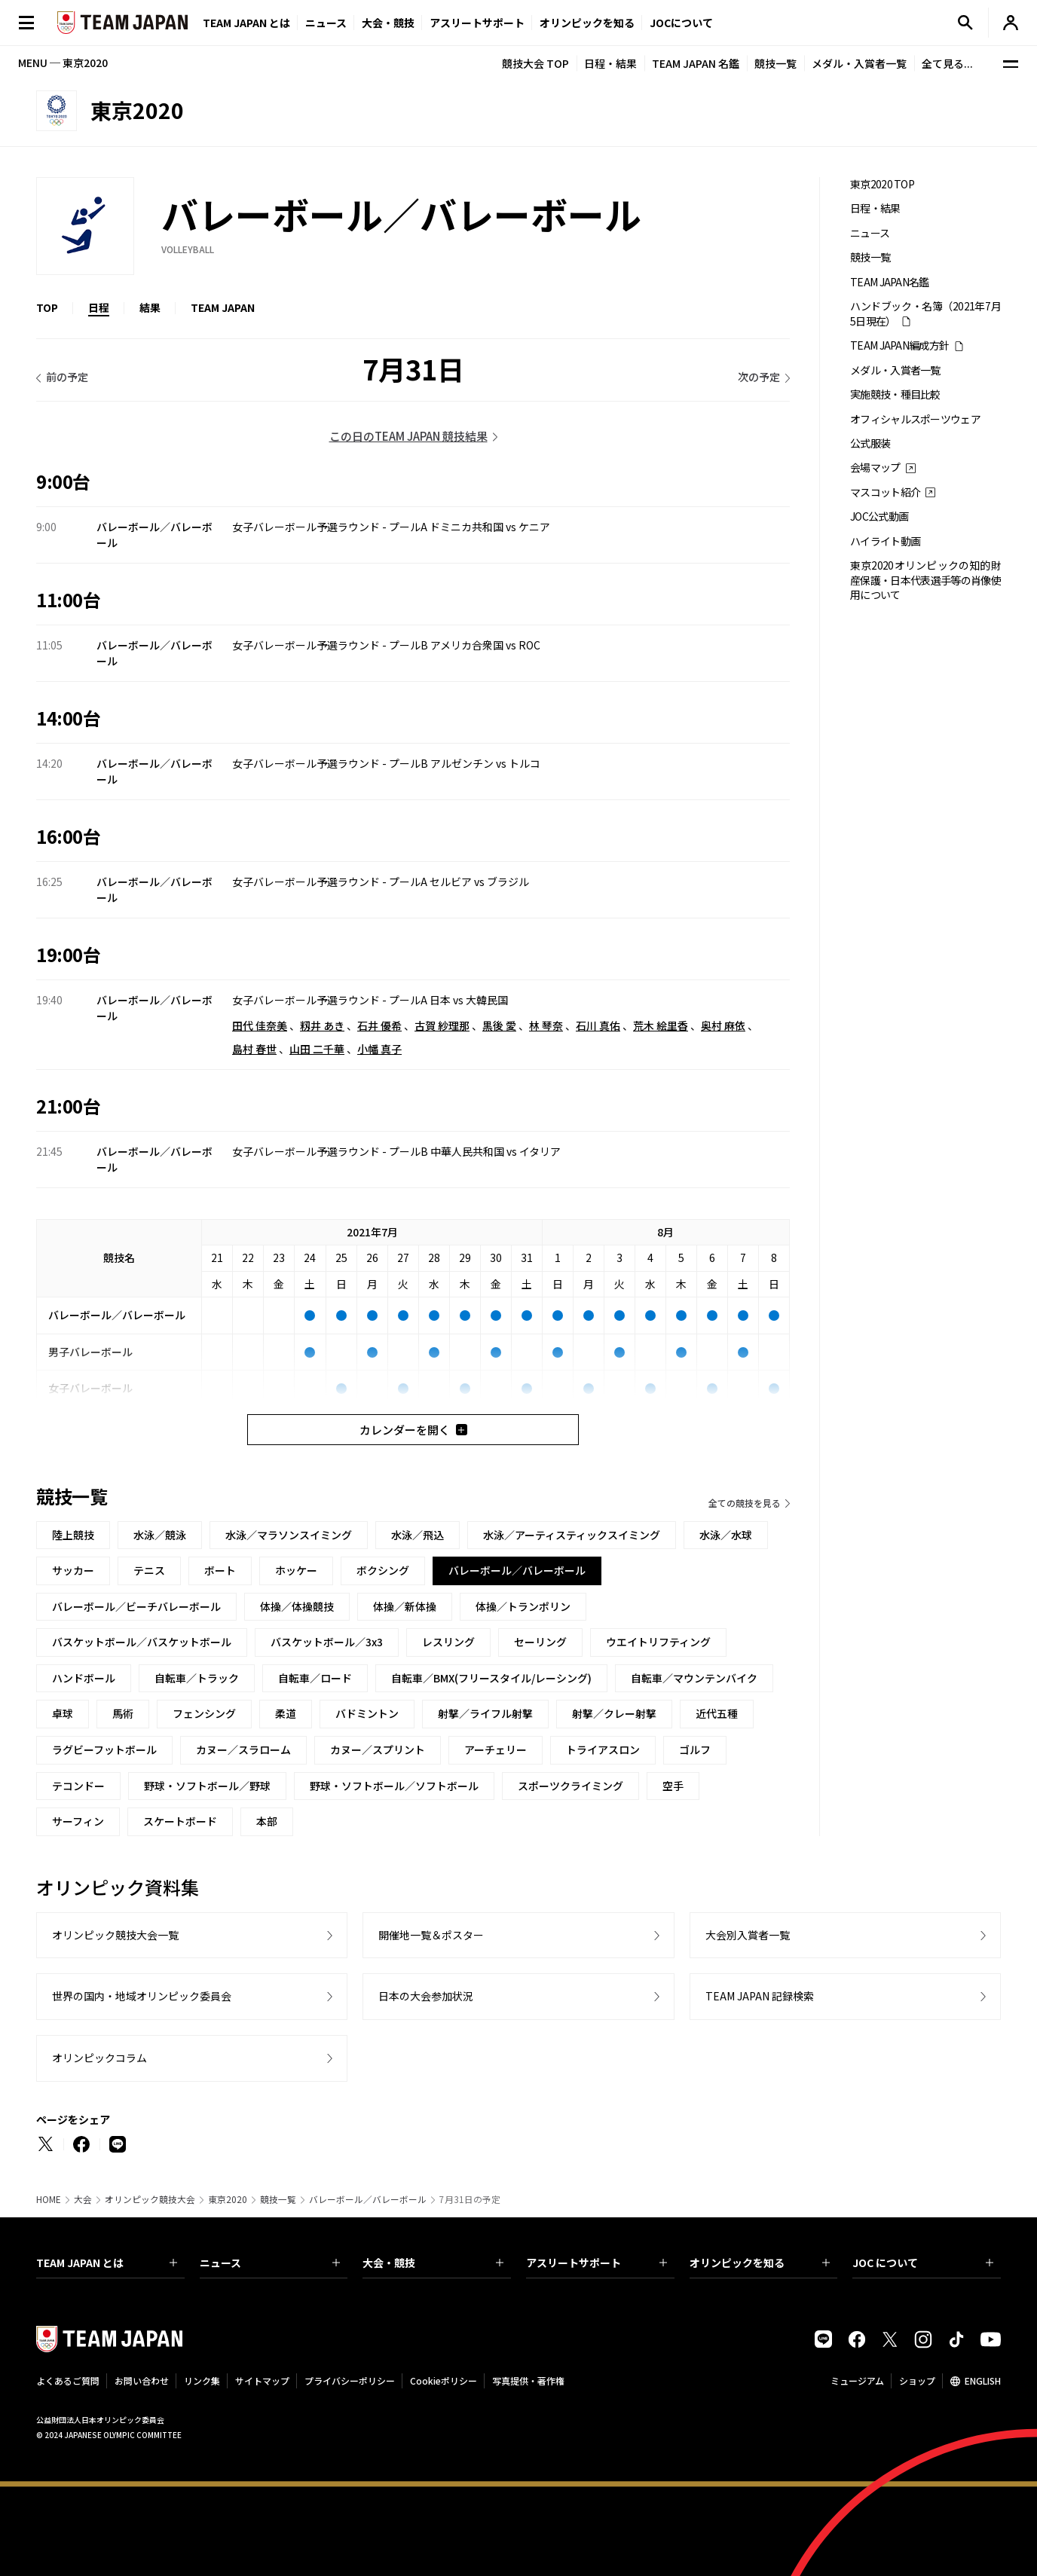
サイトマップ (262, 2380)
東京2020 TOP (882, 184)
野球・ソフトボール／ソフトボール (394, 1785)
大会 (83, 2199)
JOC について (922, 2262)
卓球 (62, 1713)
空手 (673, 1785)
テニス (149, 1570)
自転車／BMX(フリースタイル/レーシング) (491, 1677)
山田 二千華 (316, 1048)
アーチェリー (495, 1749)
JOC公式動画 (879, 516)
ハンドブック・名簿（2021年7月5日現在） (925, 313)
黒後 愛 (499, 1025)
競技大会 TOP (535, 63)
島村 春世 (254, 1048)
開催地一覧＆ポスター (431, 1934)
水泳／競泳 (159, 1534)
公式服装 (870, 443)
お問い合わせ (142, 2380)
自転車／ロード (315, 1677)
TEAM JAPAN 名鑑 (695, 63)
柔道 (285, 1713)
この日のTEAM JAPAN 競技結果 (408, 436)
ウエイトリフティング (658, 1641)
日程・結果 (610, 63)
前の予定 (67, 376)
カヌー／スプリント (377, 1749)
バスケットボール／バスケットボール (141, 1641)
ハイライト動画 (885, 541)
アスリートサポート (477, 22)
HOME (48, 2199)
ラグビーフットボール (104, 1749)
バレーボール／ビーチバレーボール (136, 1606)
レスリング (448, 1641)
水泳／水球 (725, 1534)
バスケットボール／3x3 (327, 1641)
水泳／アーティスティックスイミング (571, 1534)
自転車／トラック (196, 1677)
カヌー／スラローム (243, 1749)
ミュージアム (857, 2380)
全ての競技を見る (744, 1502)
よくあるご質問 (67, 2380)
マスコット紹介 (885, 492)
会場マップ (875, 467)
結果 (150, 307)
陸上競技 (73, 1534)
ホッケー (296, 1570)
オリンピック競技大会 (150, 2199)
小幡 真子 (379, 1048)
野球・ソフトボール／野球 (207, 1785)
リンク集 (202, 2380)
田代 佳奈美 (259, 1025)
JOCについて (681, 22)
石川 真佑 (598, 1025)
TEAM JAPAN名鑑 (889, 282)
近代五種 (717, 1713)
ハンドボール (83, 1677)
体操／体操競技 (297, 1606)
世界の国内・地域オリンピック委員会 (141, 1995)
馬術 (122, 1713)
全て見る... (947, 63)
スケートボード (180, 1821)
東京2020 (227, 2199)
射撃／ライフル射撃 (485, 1713)
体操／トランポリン (523, 1606)
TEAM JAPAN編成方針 (899, 345)
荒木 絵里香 (660, 1025)
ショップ (917, 2380)
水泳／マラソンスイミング (288, 1534)
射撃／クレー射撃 (614, 1713)
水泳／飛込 (417, 1534)
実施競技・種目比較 (895, 394)
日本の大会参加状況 (425, 1995)
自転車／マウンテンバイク (694, 1677)
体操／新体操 (404, 1606)
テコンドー (78, 1785)
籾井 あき (322, 1025)
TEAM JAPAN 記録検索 (759, 1995)
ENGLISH (983, 2380)
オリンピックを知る (587, 22)
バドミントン (367, 1713)
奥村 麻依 (723, 1025)
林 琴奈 (546, 1025)
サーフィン (78, 1821)
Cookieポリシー (443, 2380)
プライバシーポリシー (349, 2380)
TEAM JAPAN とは (106, 2262)
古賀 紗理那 (442, 1025)
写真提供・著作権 (528, 2380)
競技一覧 (775, 63)
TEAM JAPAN (223, 307)
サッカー (73, 1570)
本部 (266, 1821)
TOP (47, 307)
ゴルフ (695, 1749)
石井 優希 (379, 1025)
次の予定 (759, 376)
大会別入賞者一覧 (747, 1934)
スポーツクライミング (570, 1785)
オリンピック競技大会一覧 (115, 1934)
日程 (98, 307)
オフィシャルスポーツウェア (915, 419)
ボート (220, 1570)
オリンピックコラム (99, 2057)
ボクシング (382, 1570)
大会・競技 (432, 2262)
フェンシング (204, 1713)
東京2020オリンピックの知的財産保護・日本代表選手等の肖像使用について (925, 580)
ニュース (326, 22)
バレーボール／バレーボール (368, 2199)
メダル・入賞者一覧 (859, 63)
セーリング (540, 1641)
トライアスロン (603, 1749)
